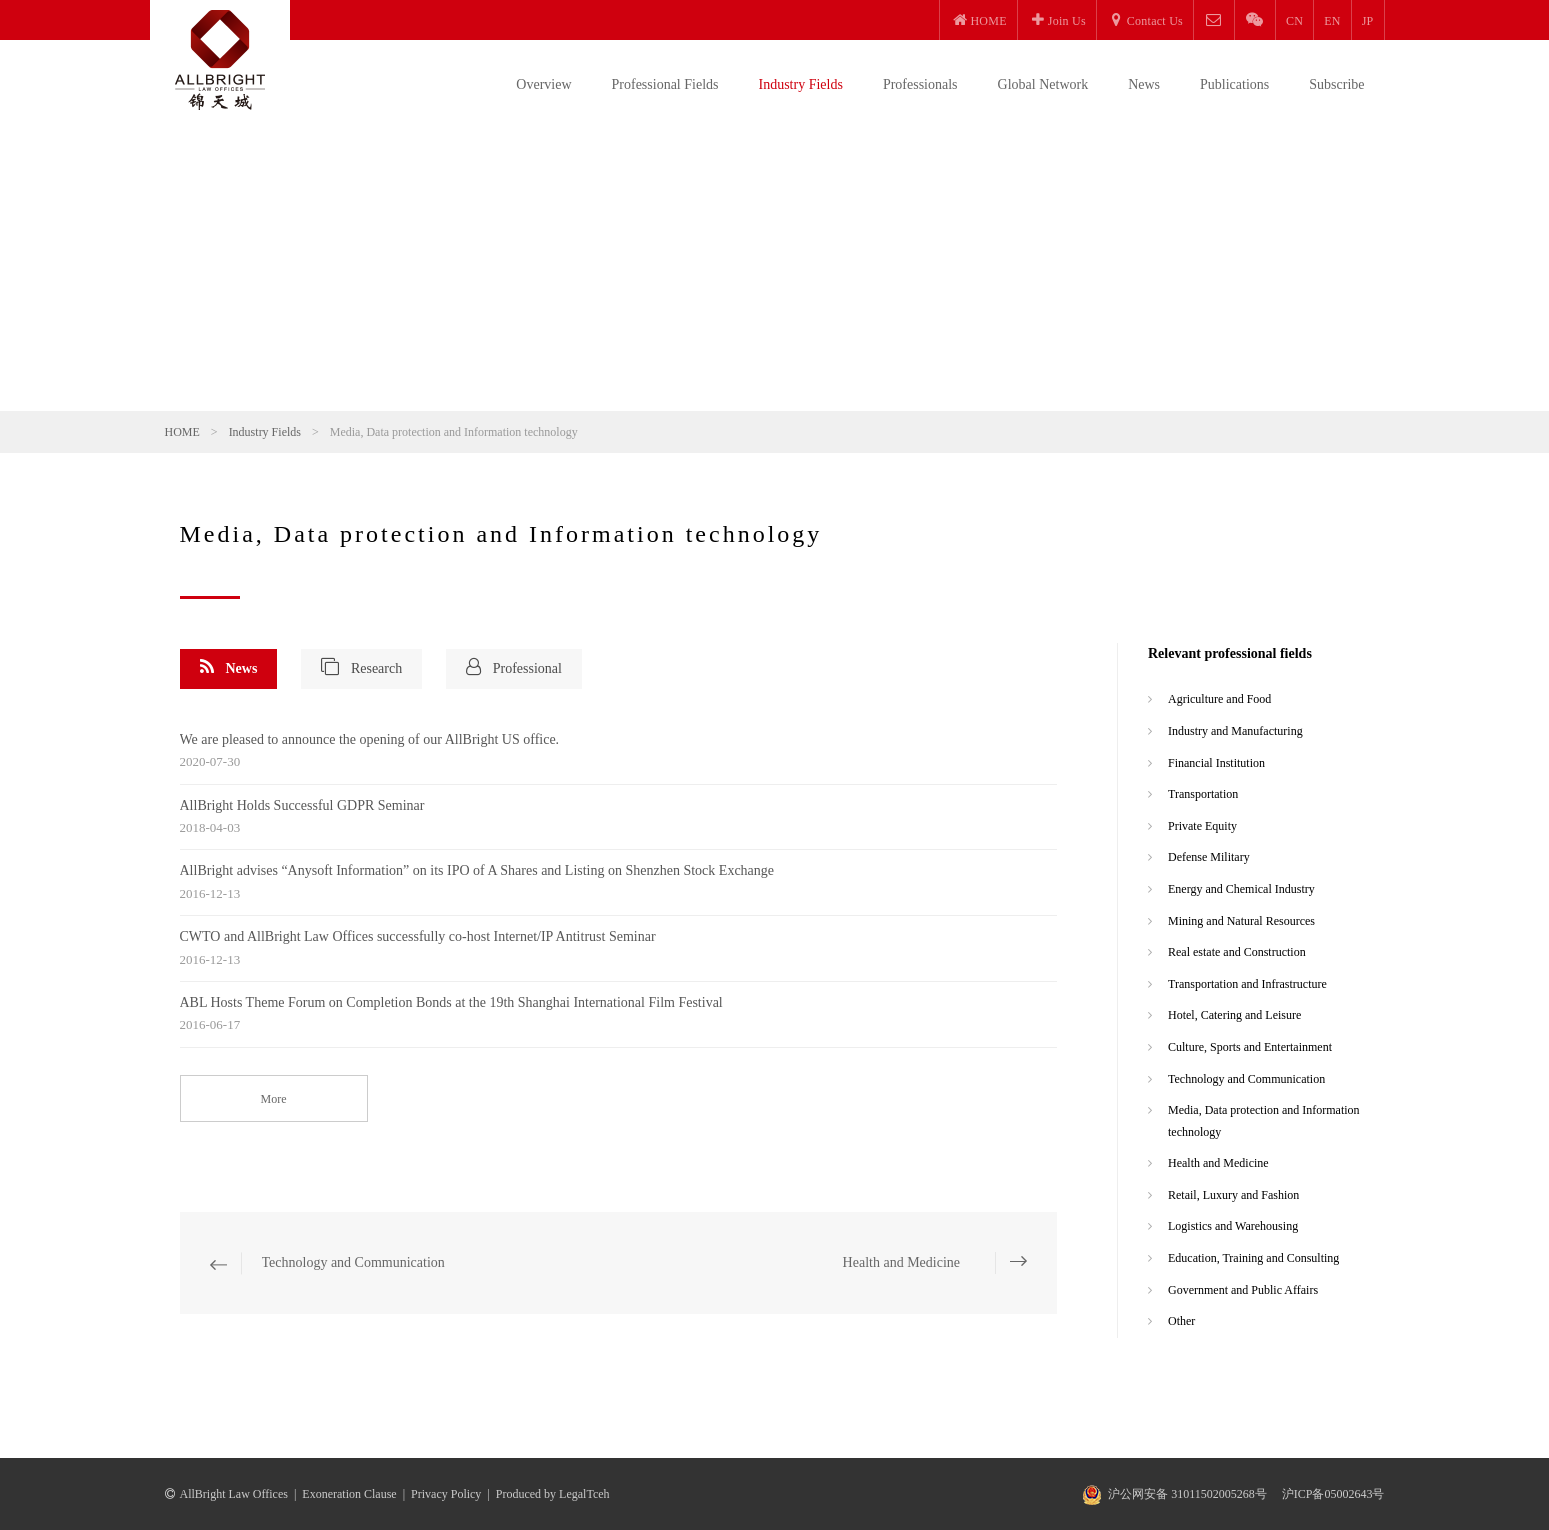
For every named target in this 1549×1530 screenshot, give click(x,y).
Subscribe (1336, 84)
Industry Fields (801, 84)
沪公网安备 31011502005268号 (1187, 1494)
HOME (182, 432)
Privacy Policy (446, 1494)
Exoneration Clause (349, 1494)
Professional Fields (665, 84)
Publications (1234, 84)
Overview (543, 84)
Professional (514, 667)
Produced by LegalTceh (553, 1494)
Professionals (920, 84)
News (1144, 84)
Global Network (1043, 84)
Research (361, 667)
